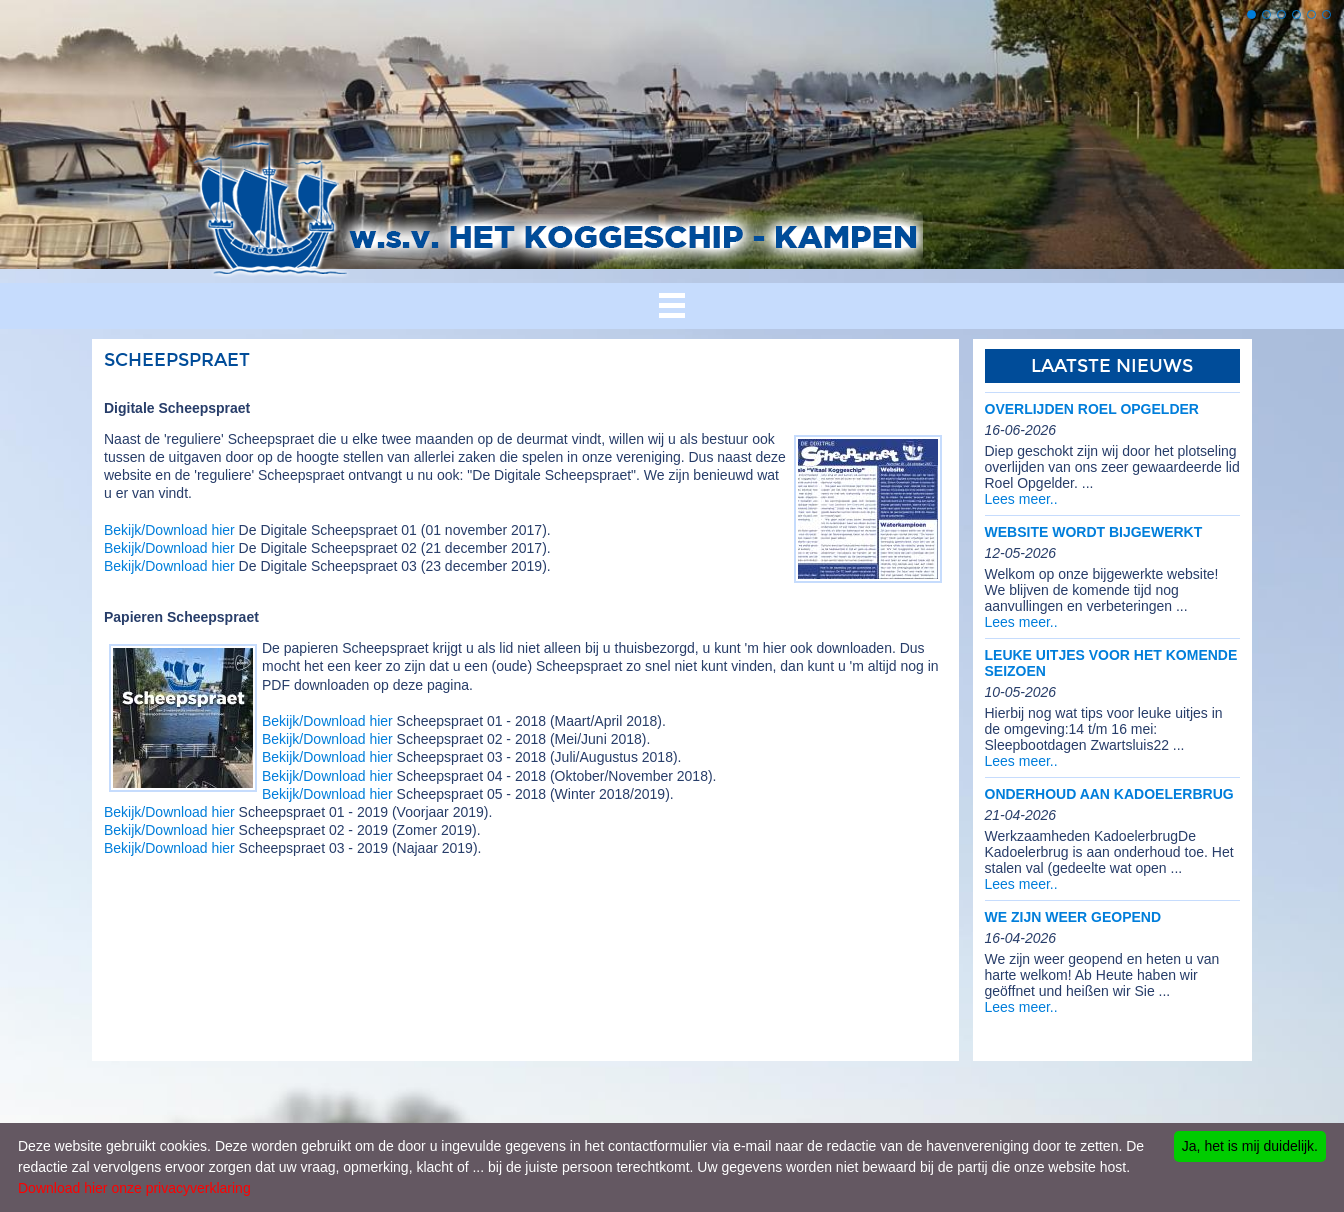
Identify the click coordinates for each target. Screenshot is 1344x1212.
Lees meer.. (1021, 499)
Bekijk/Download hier (169, 530)
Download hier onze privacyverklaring (134, 1188)
